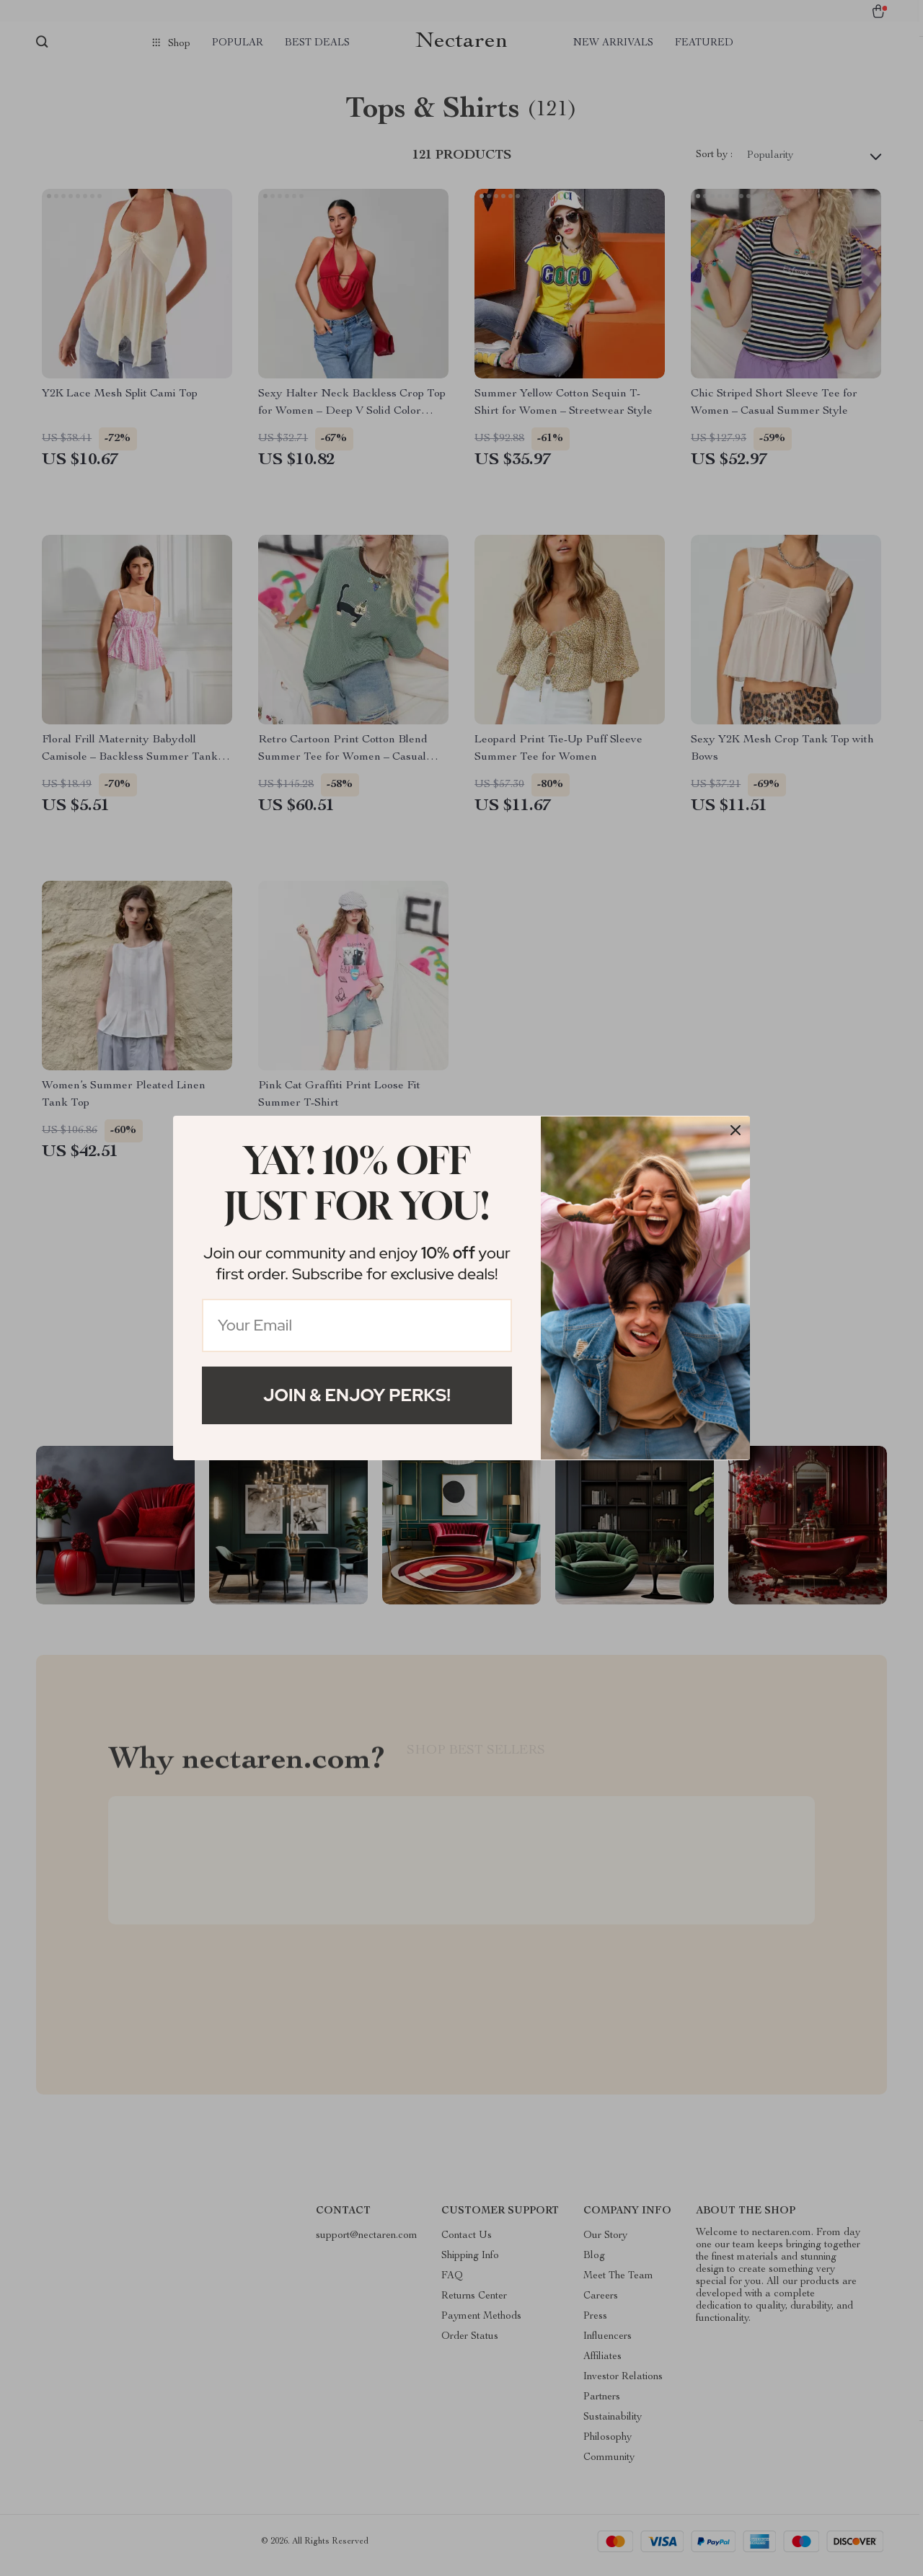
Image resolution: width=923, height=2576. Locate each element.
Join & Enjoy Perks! (357, 1395)
